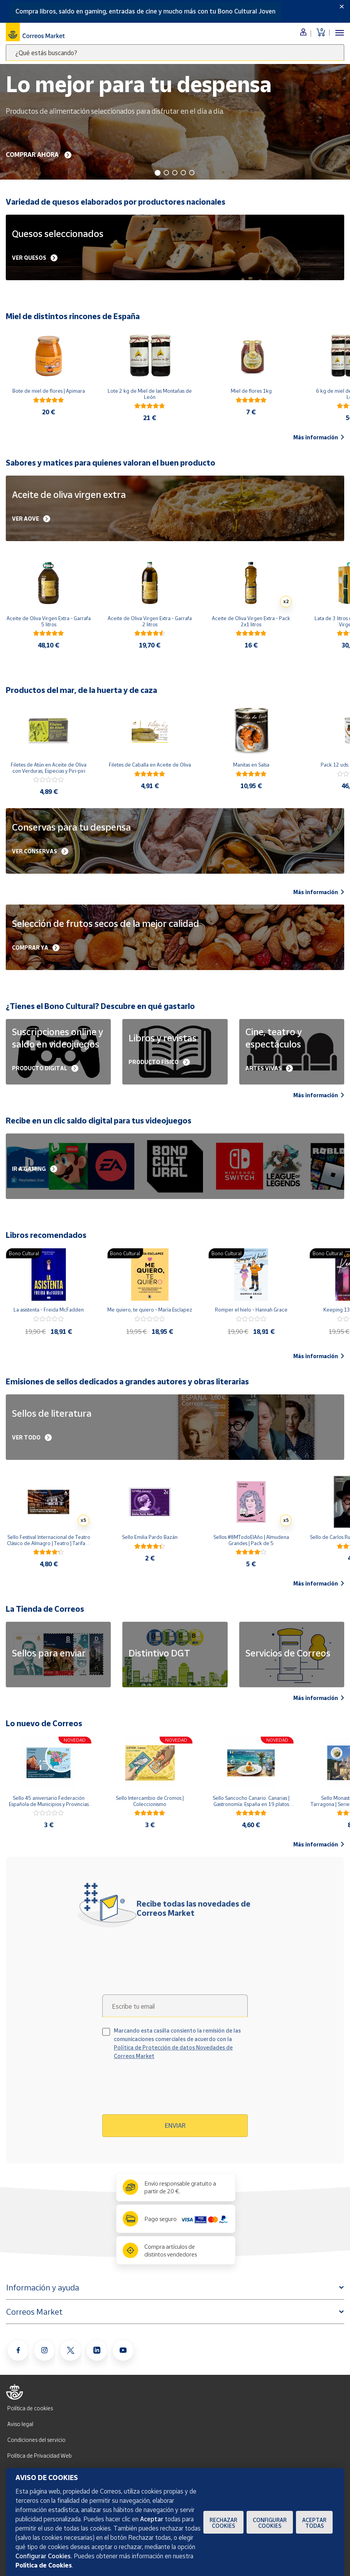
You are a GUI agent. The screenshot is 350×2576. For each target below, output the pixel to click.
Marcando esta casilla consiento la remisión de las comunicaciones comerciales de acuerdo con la (177, 2043)
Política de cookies (30, 2408)
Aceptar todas (314, 2523)
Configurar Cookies (270, 2523)
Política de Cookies (43, 2565)
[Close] (341, 6)
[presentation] (168, 2090)
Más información (318, 437)
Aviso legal (20, 2424)
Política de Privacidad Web (39, 2455)
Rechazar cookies (223, 2523)
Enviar (175, 2125)
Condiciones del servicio (36, 2439)
